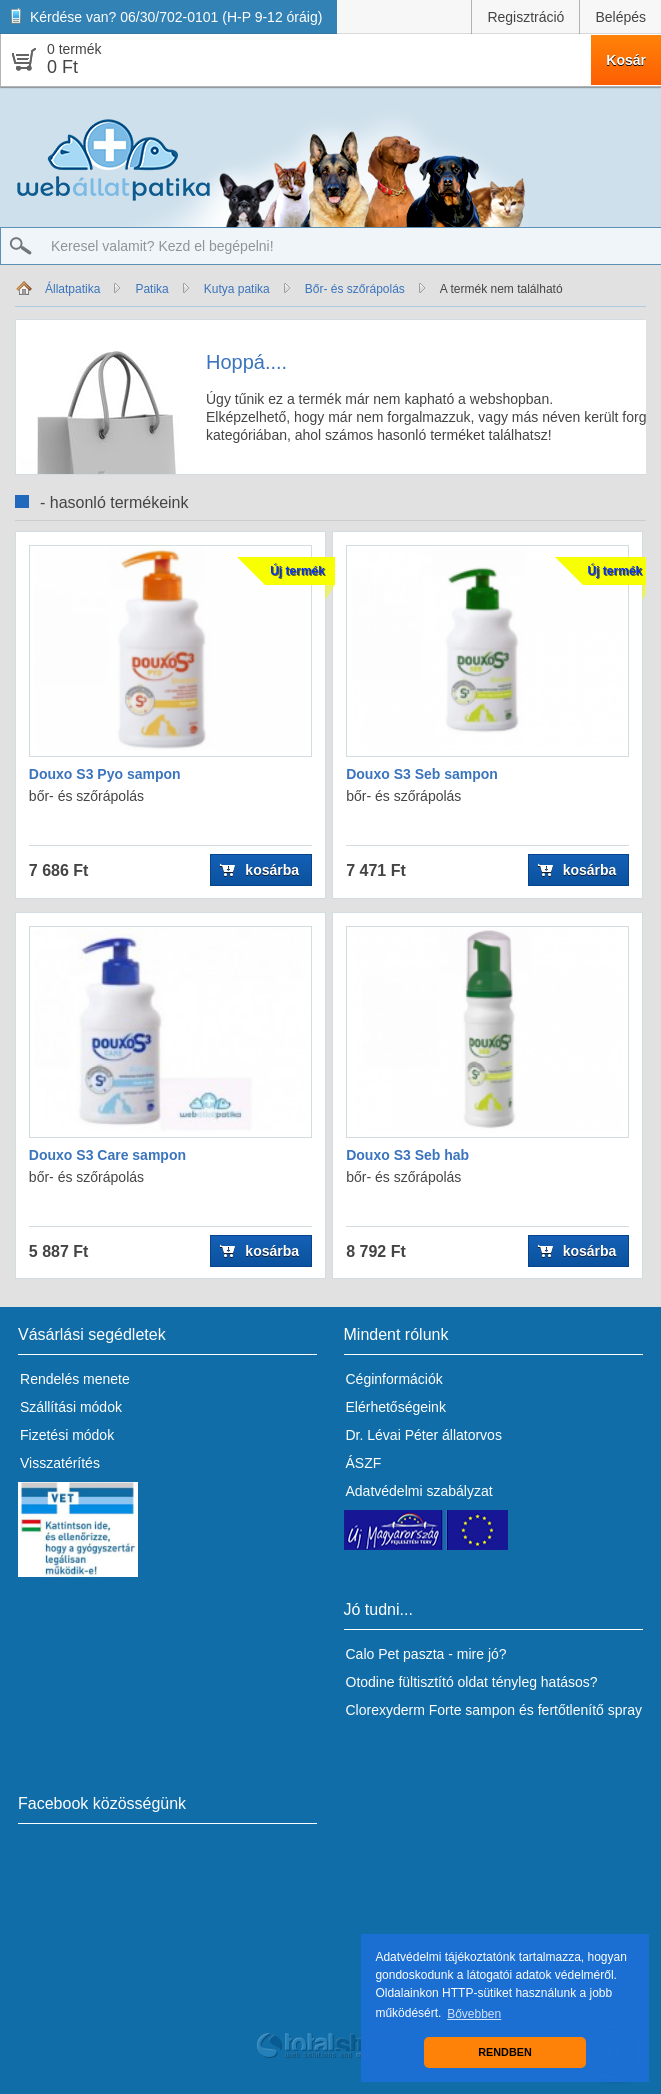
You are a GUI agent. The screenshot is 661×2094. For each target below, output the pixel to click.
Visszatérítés (60, 1463)
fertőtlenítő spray (590, 1710)
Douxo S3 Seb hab (407, 1155)
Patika (151, 289)
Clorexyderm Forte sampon (431, 1710)
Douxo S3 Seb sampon (422, 774)
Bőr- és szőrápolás (355, 289)
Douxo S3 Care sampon (107, 1155)
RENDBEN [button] (504, 2052)
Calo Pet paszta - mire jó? (426, 1654)
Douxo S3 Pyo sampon (105, 774)
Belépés (620, 17)
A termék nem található (501, 289)
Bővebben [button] (474, 2014)
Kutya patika (237, 289)
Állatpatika (72, 289)
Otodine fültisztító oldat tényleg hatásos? (472, 1682)
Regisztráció (525, 17)
